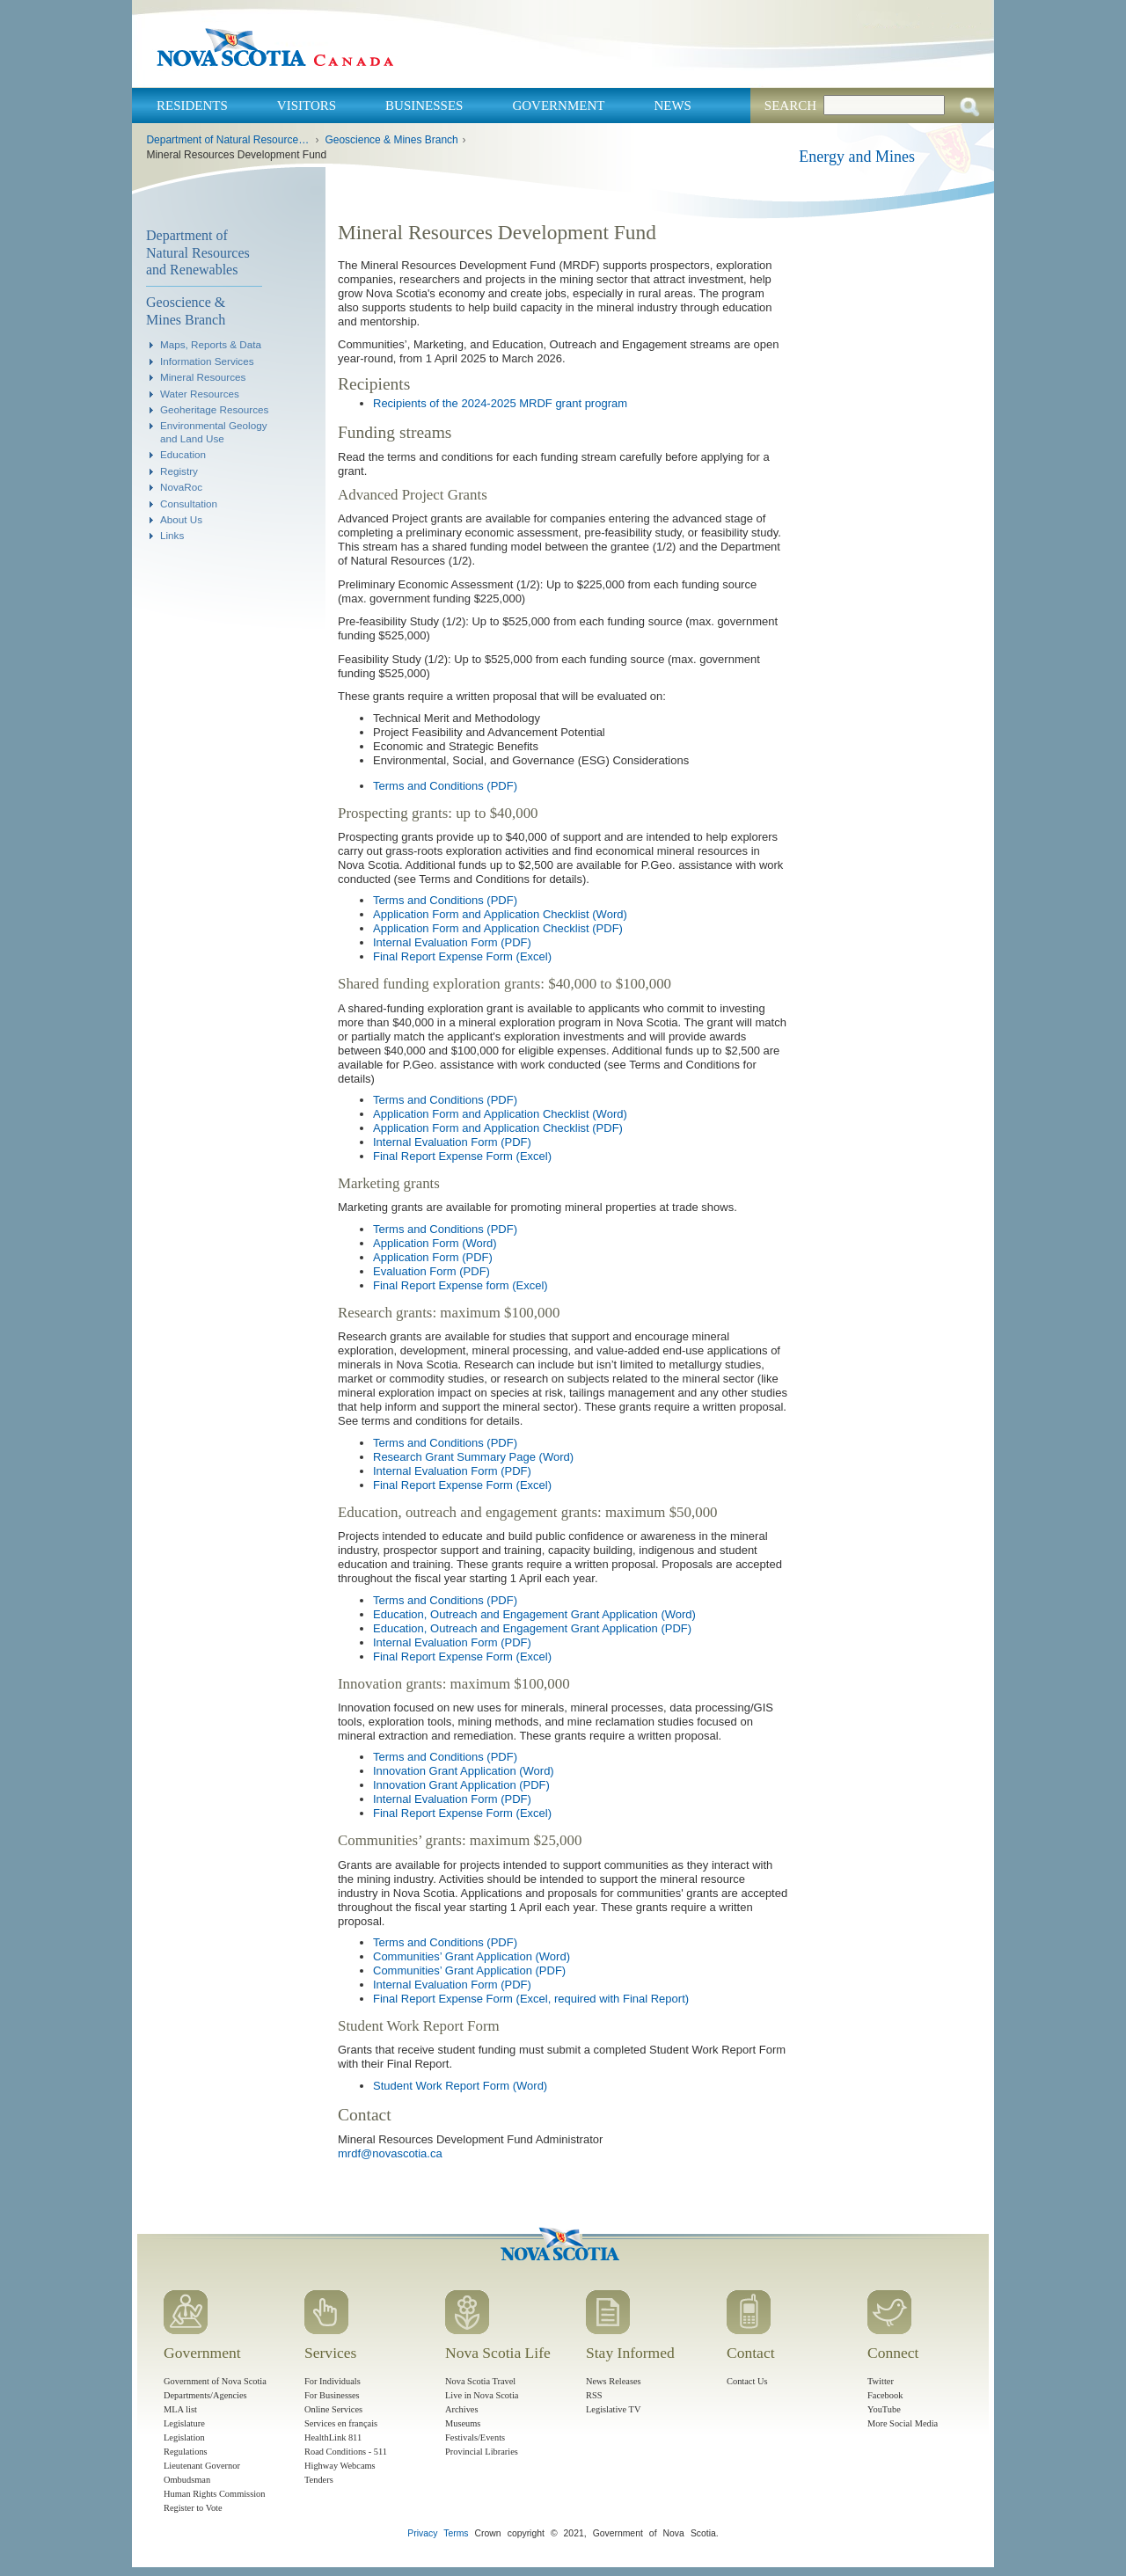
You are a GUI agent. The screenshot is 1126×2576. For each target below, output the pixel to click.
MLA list (180, 2409)
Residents (192, 106)
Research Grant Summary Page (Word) (473, 1456)
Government (558, 106)
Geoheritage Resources (214, 409)
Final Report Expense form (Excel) (460, 1285)
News (672, 106)
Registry (179, 471)
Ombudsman (187, 2480)
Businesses (424, 106)
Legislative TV (613, 2409)
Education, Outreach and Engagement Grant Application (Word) (534, 1614)
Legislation (184, 2437)
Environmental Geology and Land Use (213, 431)
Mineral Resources (202, 377)
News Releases (613, 2381)
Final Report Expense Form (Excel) (462, 956)
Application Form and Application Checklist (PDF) (498, 928)
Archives (462, 2409)
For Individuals (332, 2381)
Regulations (186, 2451)
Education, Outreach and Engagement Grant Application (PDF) (532, 1628)
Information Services (207, 361)
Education (183, 454)
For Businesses (332, 2395)
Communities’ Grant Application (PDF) (469, 1970)
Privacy (422, 2533)
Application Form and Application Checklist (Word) (500, 914)
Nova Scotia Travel (480, 2381)
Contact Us (747, 2381)
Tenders (318, 2480)
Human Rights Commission (214, 2494)
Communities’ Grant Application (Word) (471, 1956)
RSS (594, 2395)
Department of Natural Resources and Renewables (228, 140)
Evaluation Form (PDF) (431, 1271)
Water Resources (199, 393)
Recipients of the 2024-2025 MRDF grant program (500, 403)
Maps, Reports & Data (210, 344)
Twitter (880, 2381)
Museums (462, 2423)
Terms (455, 2533)
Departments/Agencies (205, 2395)
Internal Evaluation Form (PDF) (452, 942)
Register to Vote (193, 2508)
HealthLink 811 (333, 2437)
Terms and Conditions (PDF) (445, 785)
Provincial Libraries (481, 2451)
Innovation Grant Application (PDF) (461, 1785)
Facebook (885, 2395)
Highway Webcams (340, 2465)
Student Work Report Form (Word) (460, 2085)
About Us (181, 519)
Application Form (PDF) (433, 1257)
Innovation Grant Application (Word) (463, 1770)
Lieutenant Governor (202, 2465)
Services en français (340, 2423)
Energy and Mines (857, 156)
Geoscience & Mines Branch (391, 140)
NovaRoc (181, 487)
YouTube (884, 2409)
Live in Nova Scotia (481, 2395)
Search (790, 106)
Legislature (184, 2423)
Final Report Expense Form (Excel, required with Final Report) (531, 1998)
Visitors (306, 106)
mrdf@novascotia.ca (390, 2153)
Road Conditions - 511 (345, 2451)
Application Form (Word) (435, 1243)
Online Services (333, 2409)
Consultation (188, 503)
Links (172, 535)
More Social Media (902, 2423)
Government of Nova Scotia (215, 2381)
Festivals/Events (475, 2437)
